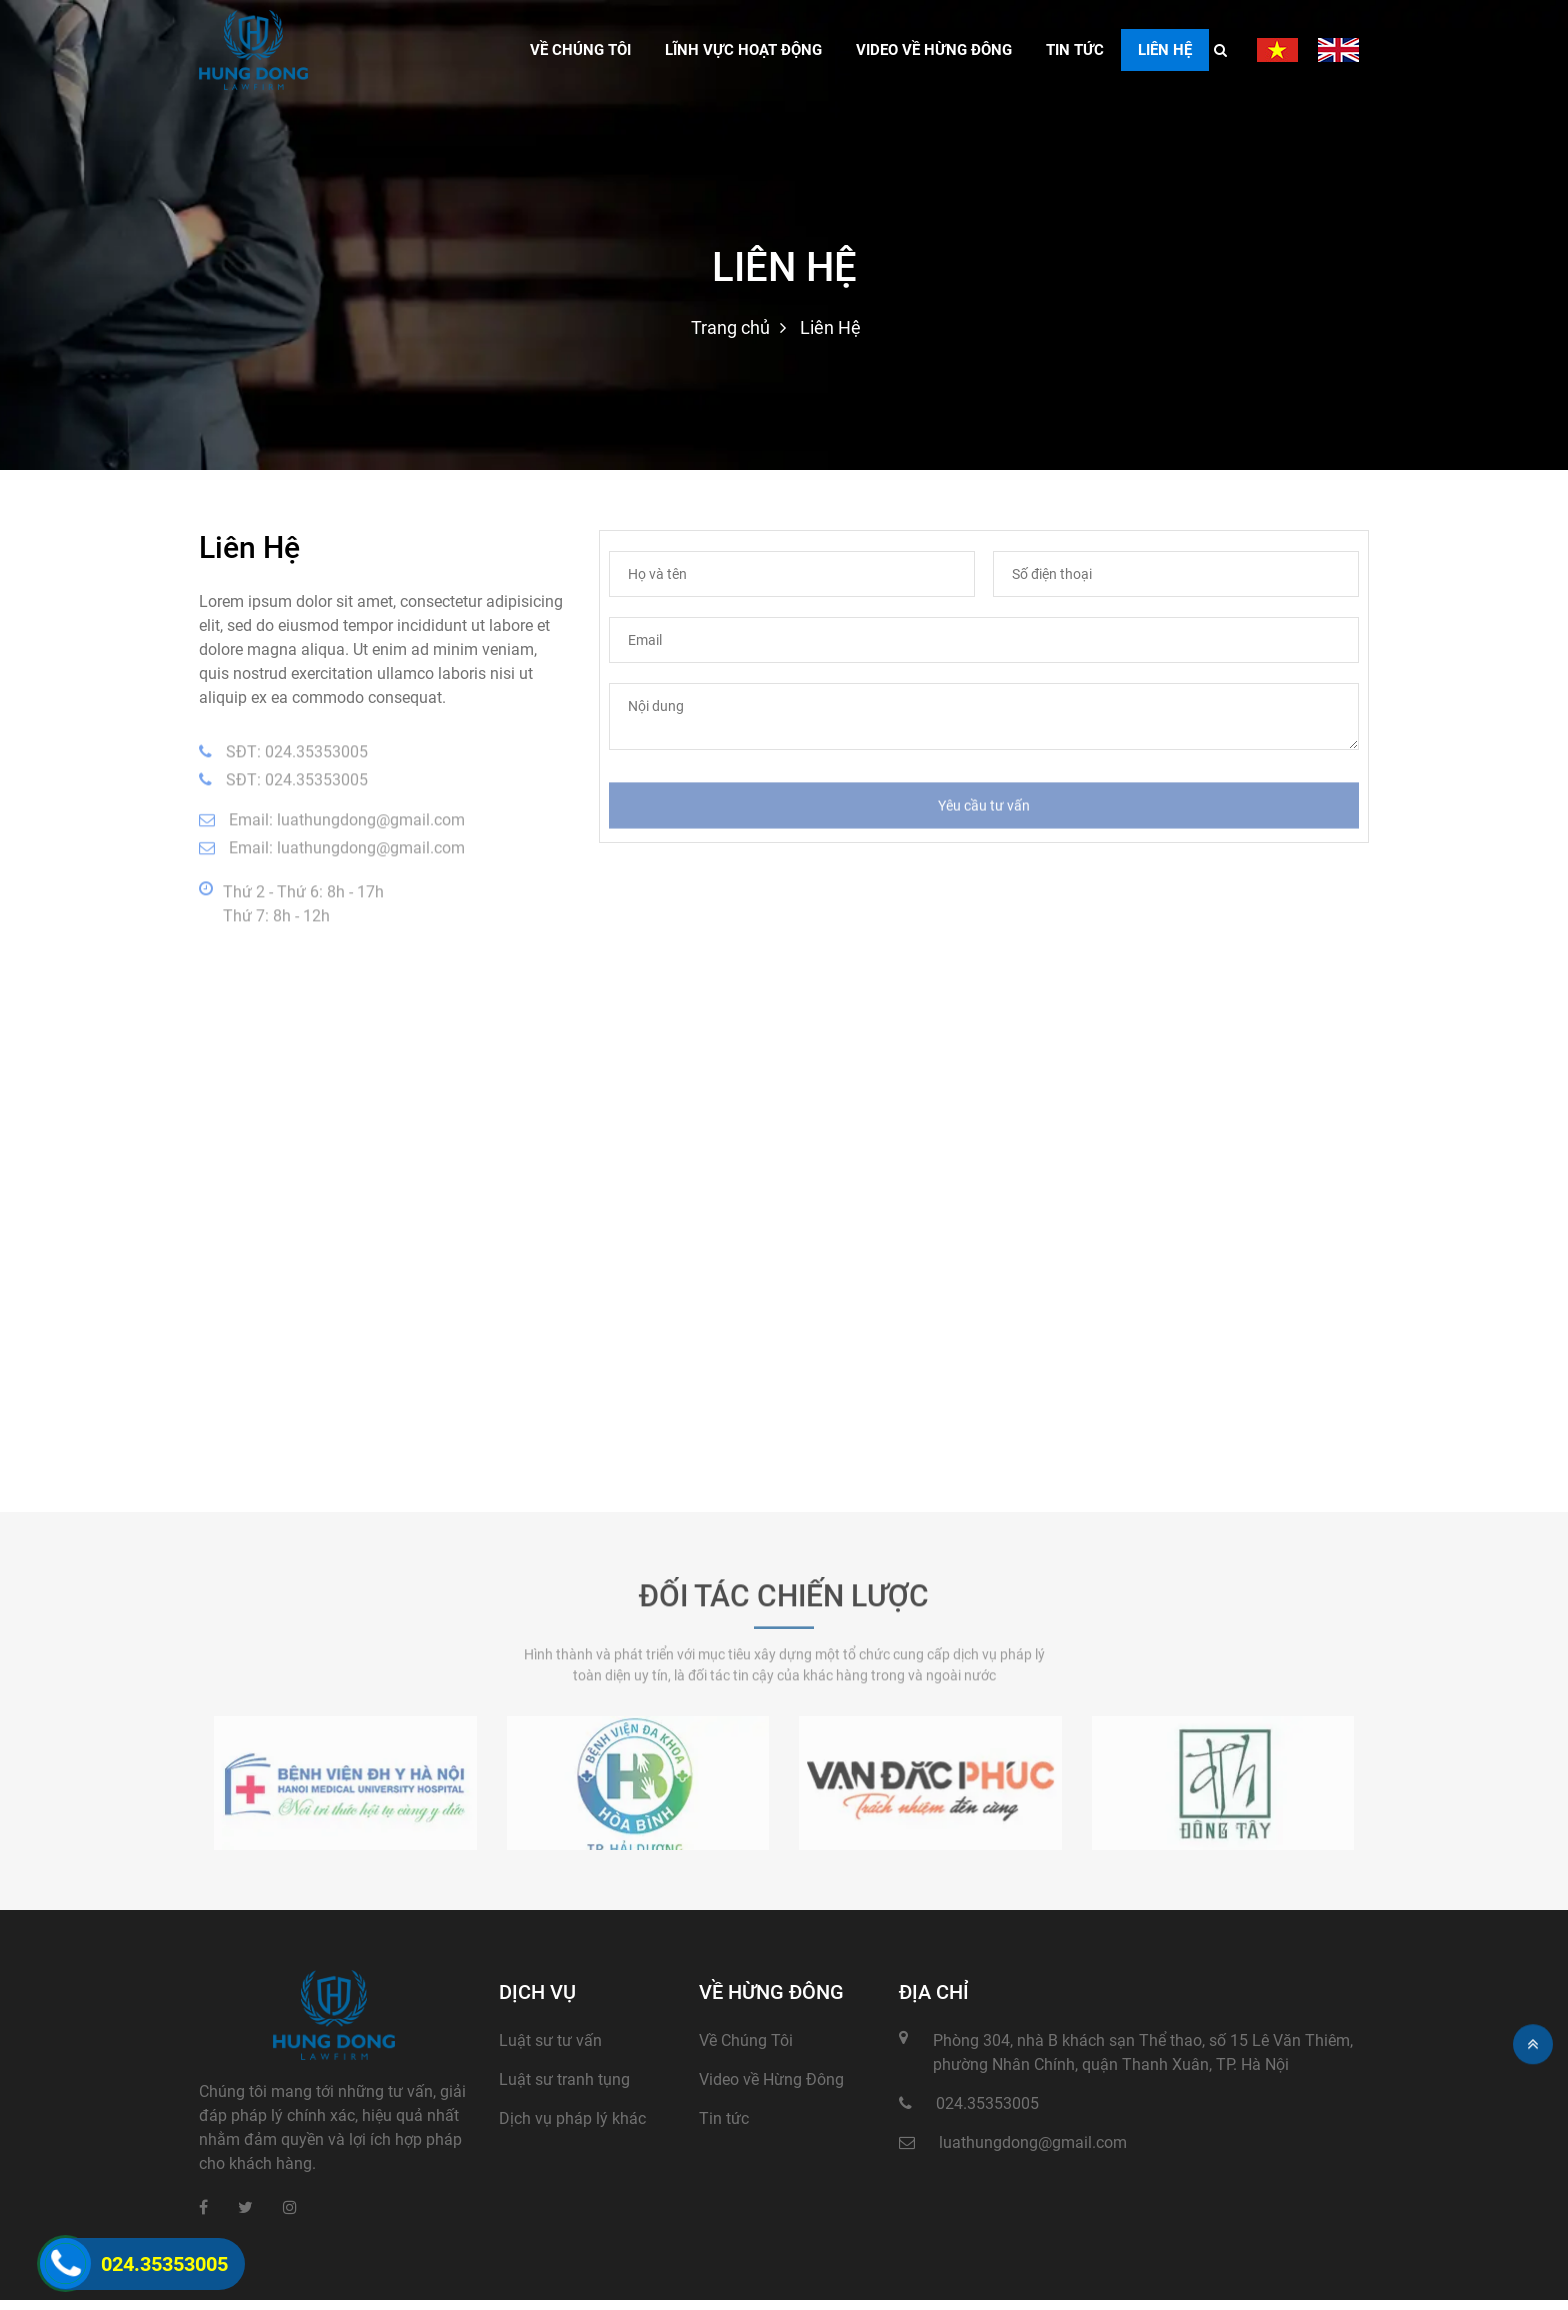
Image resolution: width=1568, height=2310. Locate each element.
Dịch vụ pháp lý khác (572, 2118)
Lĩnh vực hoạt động (743, 50)
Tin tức (1075, 50)
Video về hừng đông (934, 50)
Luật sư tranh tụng (564, 2079)
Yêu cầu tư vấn (984, 810)
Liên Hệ (1165, 50)
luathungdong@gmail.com (371, 824)
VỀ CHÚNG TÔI (580, 50)
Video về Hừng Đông (771, 2079)
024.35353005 (316, 756)
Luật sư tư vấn (550, 2040)
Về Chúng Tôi (746, 2040)
